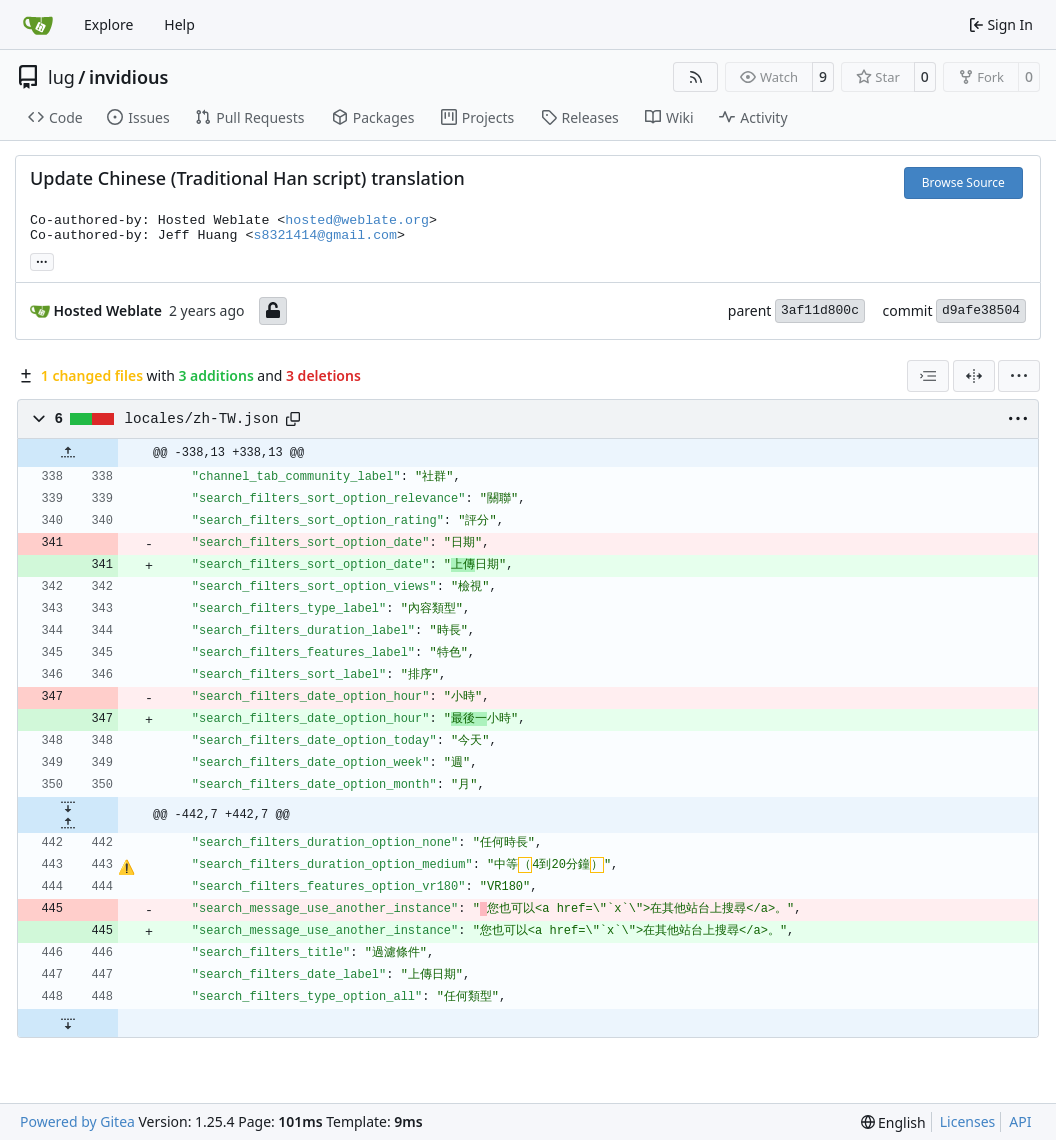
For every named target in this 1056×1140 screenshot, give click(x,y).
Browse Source (963, 182)
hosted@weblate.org (357, 220)
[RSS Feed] (696, 77)
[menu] (1019, 376)
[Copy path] (293, 419)
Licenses (968, 1121)
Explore (108, 24)
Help (179, 24)
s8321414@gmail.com (325, 235)
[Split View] (974, 376)
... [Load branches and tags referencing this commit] (42, 260)
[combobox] (928, 376)
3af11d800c (820, 310)
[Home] (38, 25)
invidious (128, 77)
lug (61, 77)
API (1020, 1121)
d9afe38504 (981, 310)
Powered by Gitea (77, 1121)
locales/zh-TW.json (202, 419)
